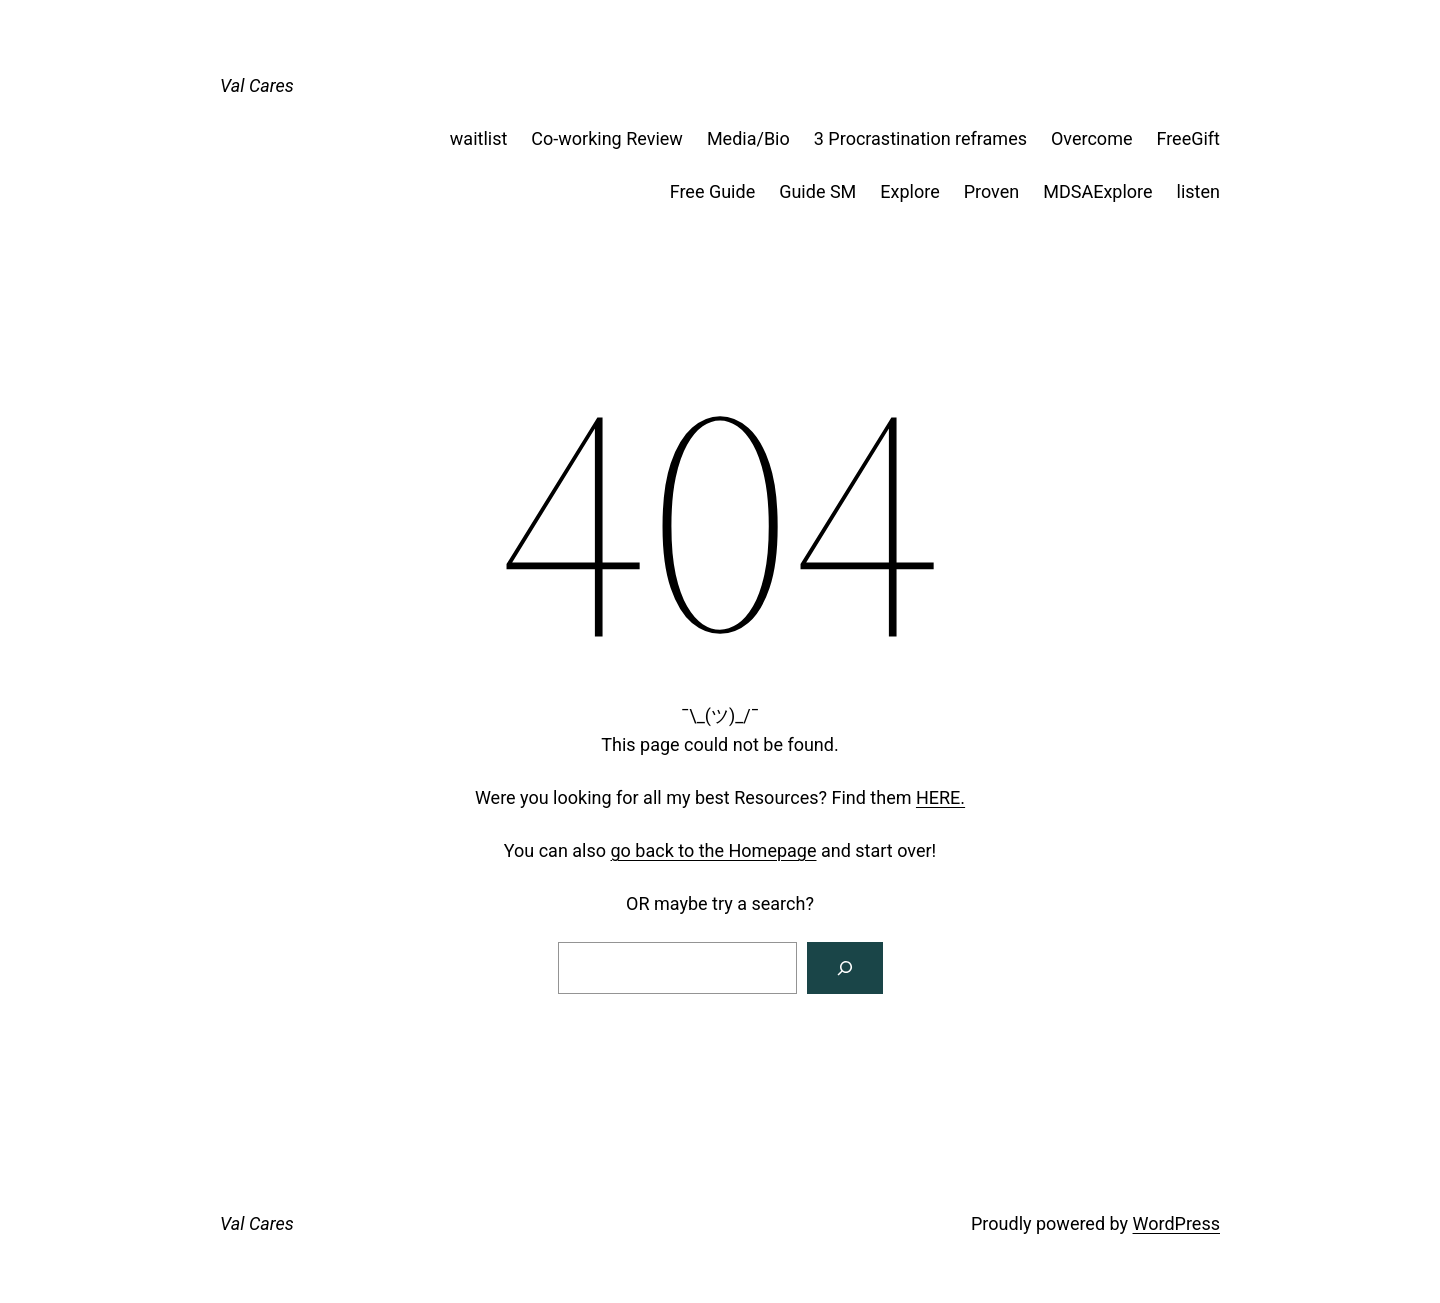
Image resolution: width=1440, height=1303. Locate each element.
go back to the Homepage (714, 850)
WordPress (1176, 1223)
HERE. (940, 797)
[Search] (845, 968)
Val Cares (257, 85)
